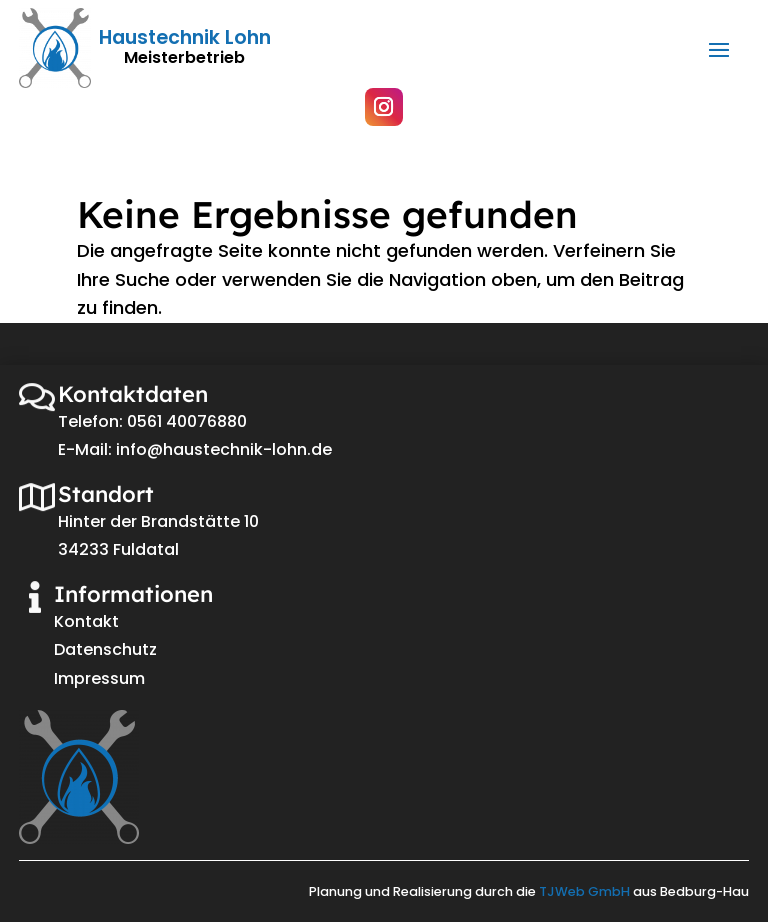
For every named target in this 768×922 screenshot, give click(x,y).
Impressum (99, 678)
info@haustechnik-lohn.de (224, 449)
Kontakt (86, 621)
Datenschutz (105, 649)
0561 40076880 (187, 421)
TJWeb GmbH (584, 891)
